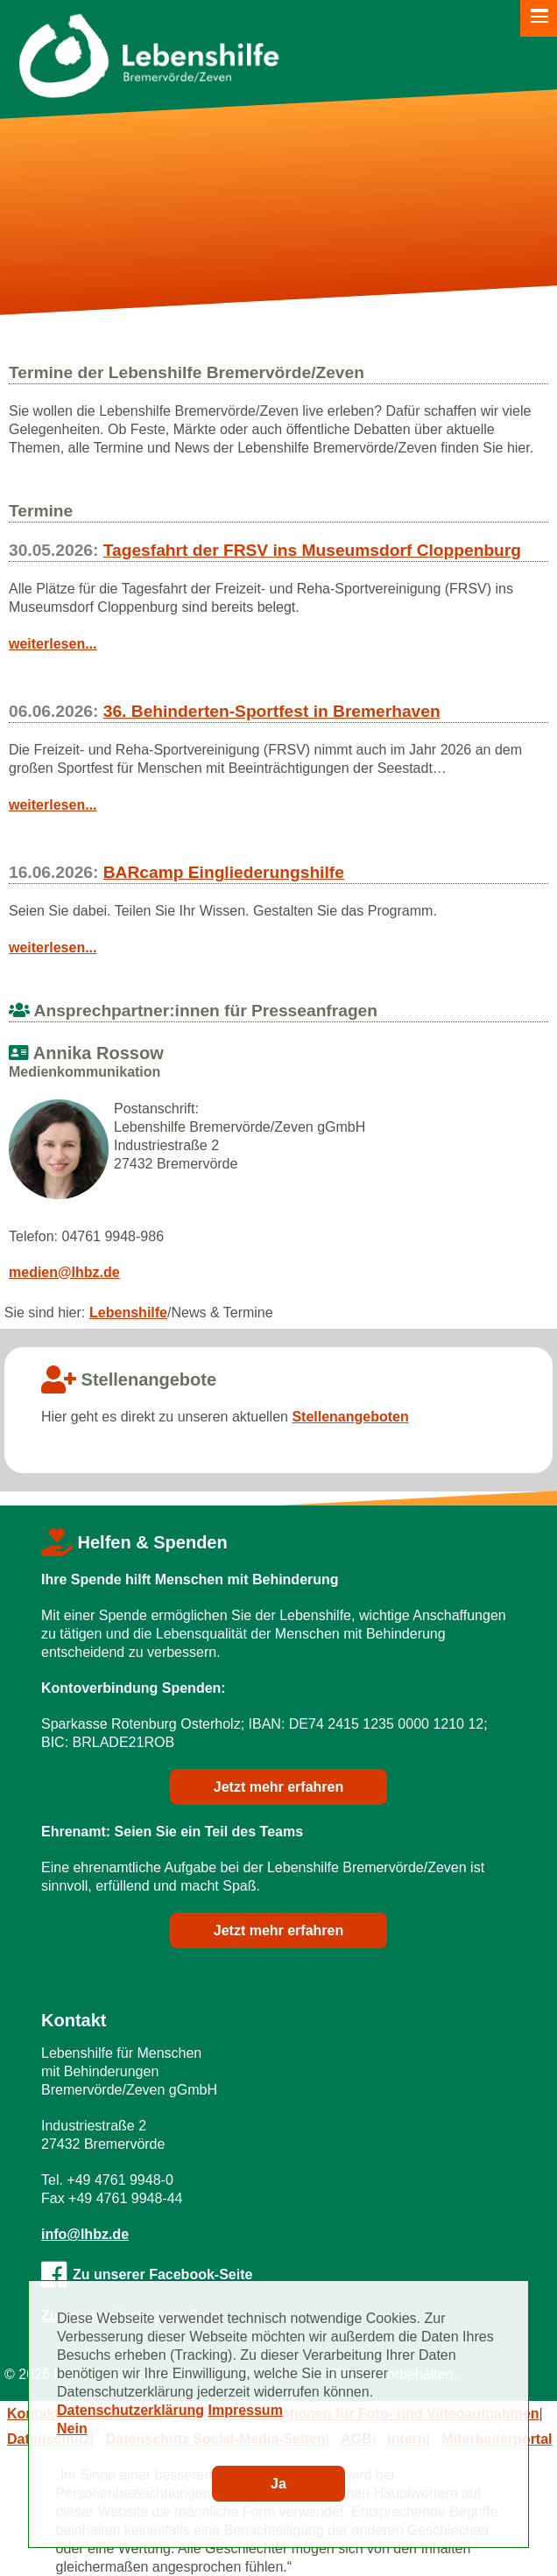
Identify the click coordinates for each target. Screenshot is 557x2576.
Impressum (245, 2410)
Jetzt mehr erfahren (279, 1786)
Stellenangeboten (350, 1416)
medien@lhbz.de (64, 1272)
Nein (72, 2428)
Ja (278, 2483)
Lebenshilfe (128, 1312)
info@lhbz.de (85, 2234)
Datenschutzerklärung (130, 2410)
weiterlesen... (53, 643)
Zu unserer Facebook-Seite (146, 2274)
